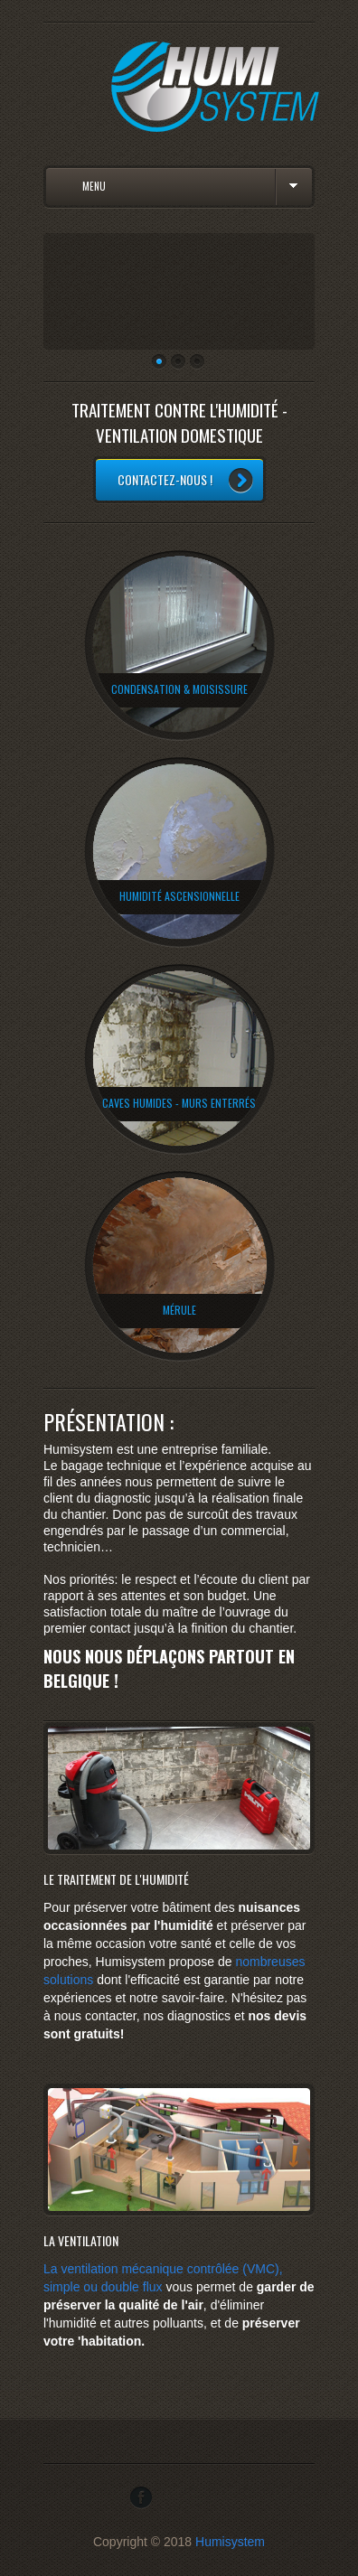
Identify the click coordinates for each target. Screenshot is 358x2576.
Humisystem (230, 2541)
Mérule (179, 1309)
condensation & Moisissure (179, 689)
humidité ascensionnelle (179, 896)
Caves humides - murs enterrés (179, 1102)
